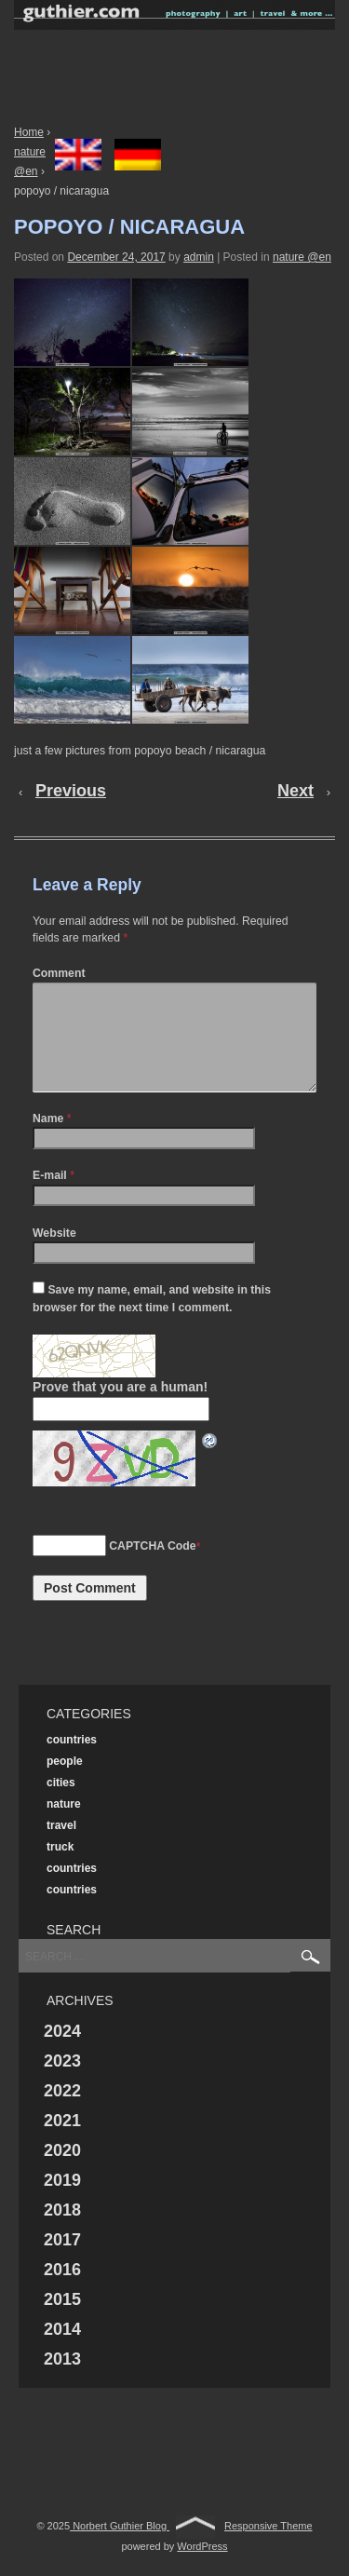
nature (64, 1826)
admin (198, 257)
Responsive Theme (268, 2548)
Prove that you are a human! (120, 1409)
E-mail (50, 1197)
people (65, 1783)
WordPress (202, 2568)
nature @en (302, 257)
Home (29, 132)
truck (60, 1869)
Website (54, 1255)
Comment (59, 973)
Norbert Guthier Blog (119, 2548)
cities (61, 1804)
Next (295, 790)
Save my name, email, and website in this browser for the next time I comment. (152, 1320)
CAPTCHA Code (152, 1568)
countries (72, 1762)
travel (61, 1847)
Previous (70, 790)
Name (48, 1140)
